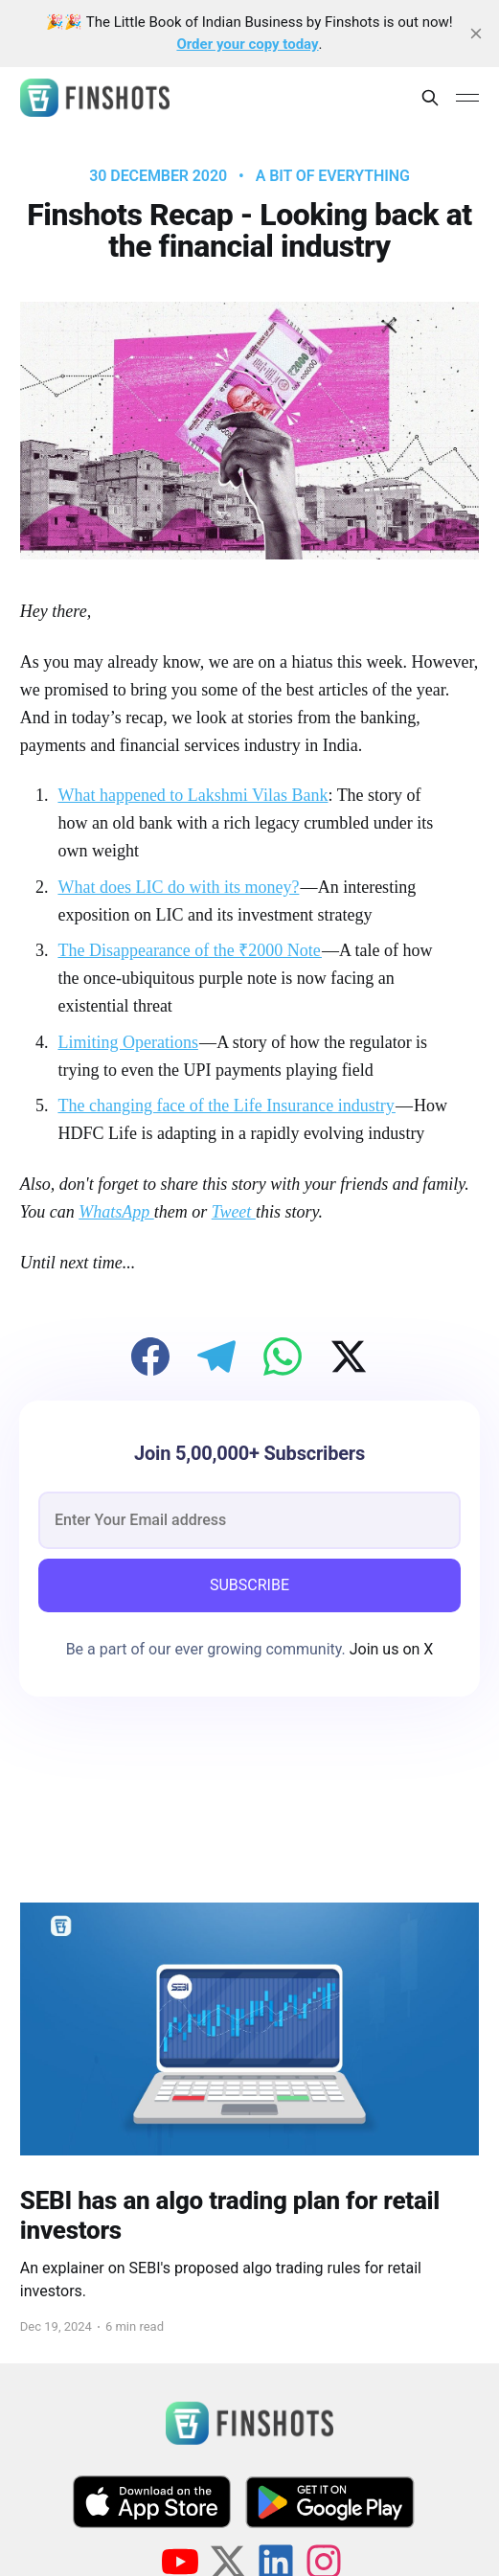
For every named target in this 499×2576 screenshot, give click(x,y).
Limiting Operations (127, 1042)
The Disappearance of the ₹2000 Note (189, 950)
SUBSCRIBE (249, 1585)
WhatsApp (116, 1211)
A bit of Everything (333, 176)
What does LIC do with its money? (178, 887)
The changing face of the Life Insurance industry (226, 1105)
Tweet (234, 1211)
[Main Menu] (467, 97)
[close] (476, 33)
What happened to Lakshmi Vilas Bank (192, 795)
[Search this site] (430, 97)
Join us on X (390, 1649)
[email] (249, 1520)
